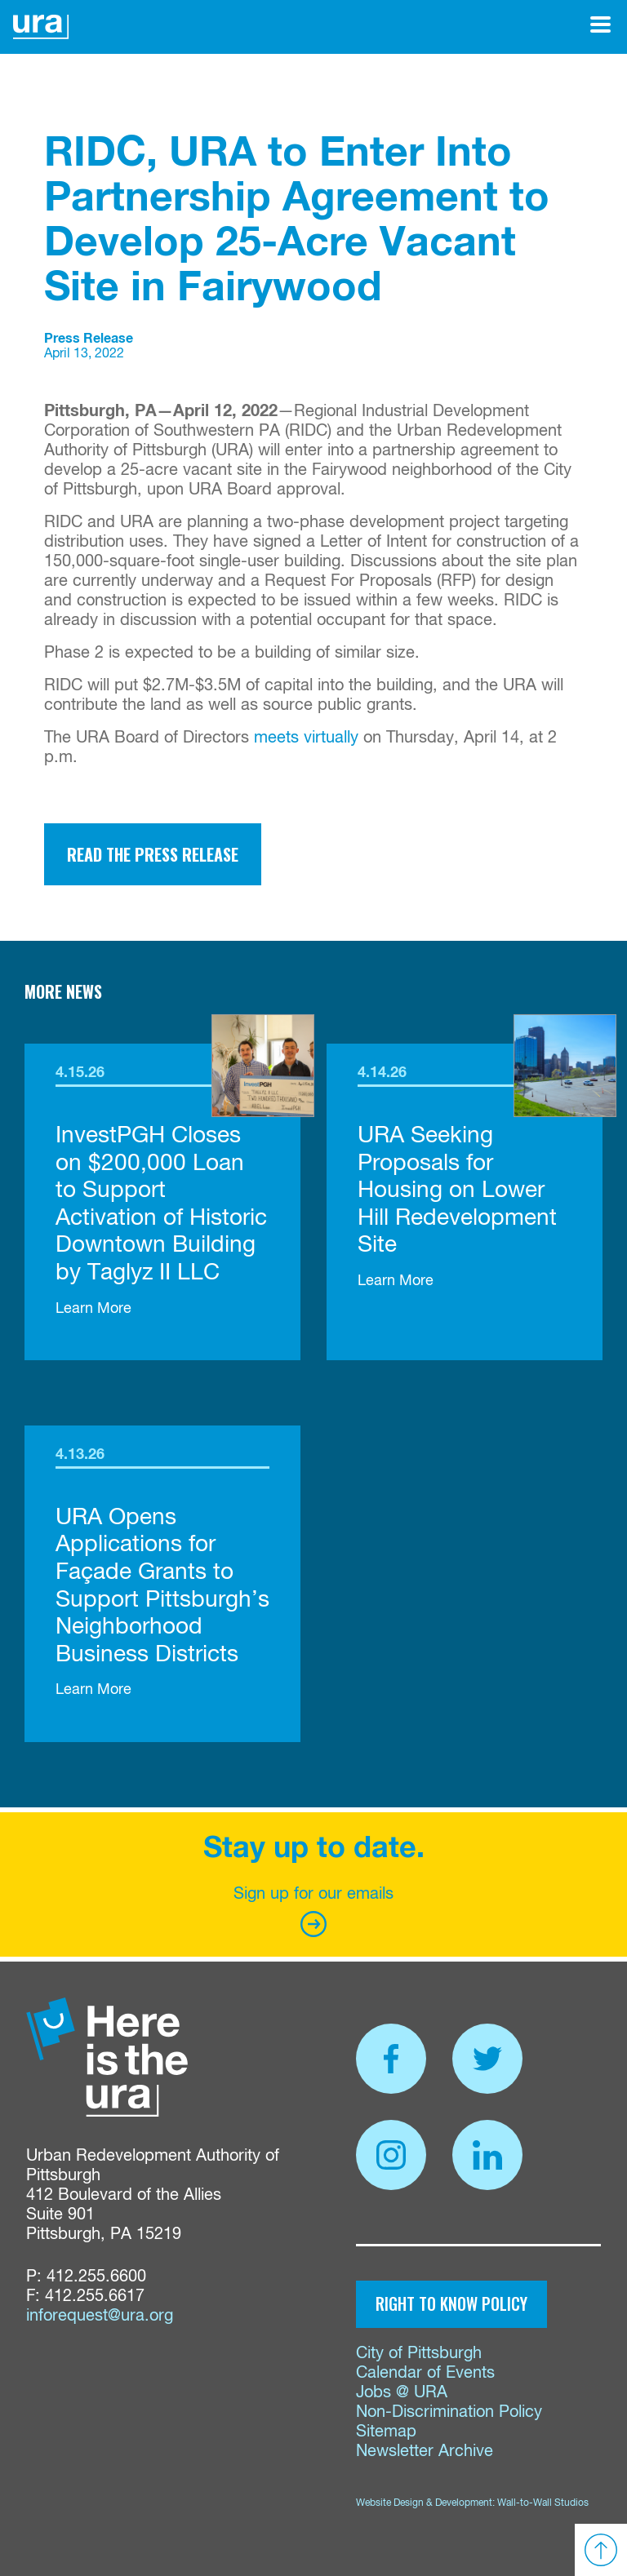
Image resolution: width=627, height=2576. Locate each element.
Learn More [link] (93, 1308)
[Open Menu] (600, 24)
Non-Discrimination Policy (449, 2412)
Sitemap (386, 2432)
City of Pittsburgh (419, 2353)
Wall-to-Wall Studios (543, 2503)
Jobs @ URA (401, 2392)
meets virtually (306, 738)
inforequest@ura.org (99, 2316)
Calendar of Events (425, 2373)
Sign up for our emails (313, 1911)
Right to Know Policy (451, 2303)
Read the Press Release (152, 854)
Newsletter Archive (424, 2451)
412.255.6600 (96, 2277)
